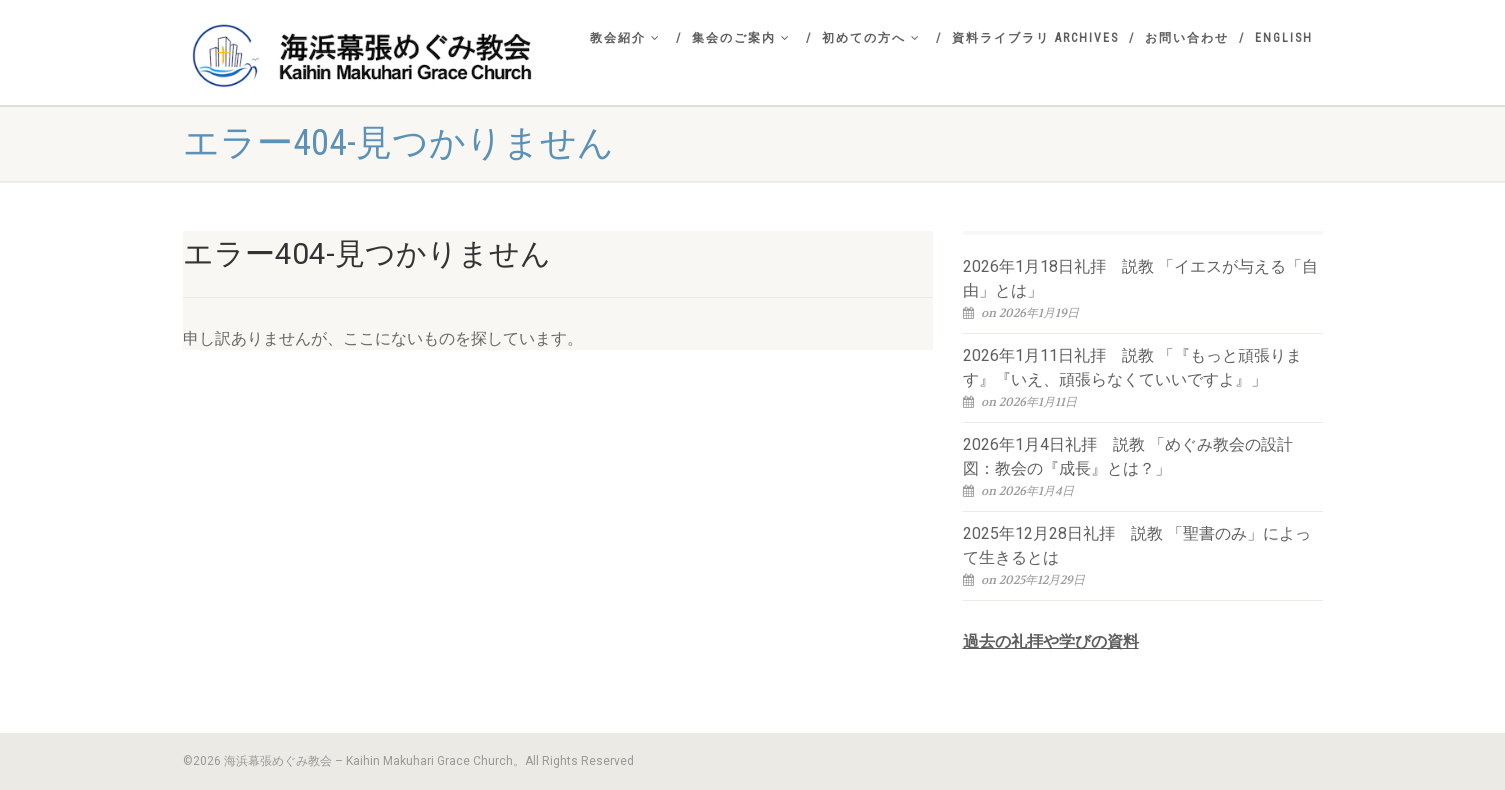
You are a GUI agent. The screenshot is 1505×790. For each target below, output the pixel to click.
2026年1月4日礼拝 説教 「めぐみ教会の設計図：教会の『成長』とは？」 (1128, 456)
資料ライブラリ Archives (1035, 38)
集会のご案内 (741, 38)
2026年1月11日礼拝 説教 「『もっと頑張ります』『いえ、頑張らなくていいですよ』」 (1132, 367)
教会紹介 (625, 38)
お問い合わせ (1187, 38)
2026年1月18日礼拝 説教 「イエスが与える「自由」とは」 (1140, 278)
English (1284, 38)
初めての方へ (871, 38)
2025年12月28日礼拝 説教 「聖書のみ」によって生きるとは (1137, 545)
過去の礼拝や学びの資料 (1051, 641)
